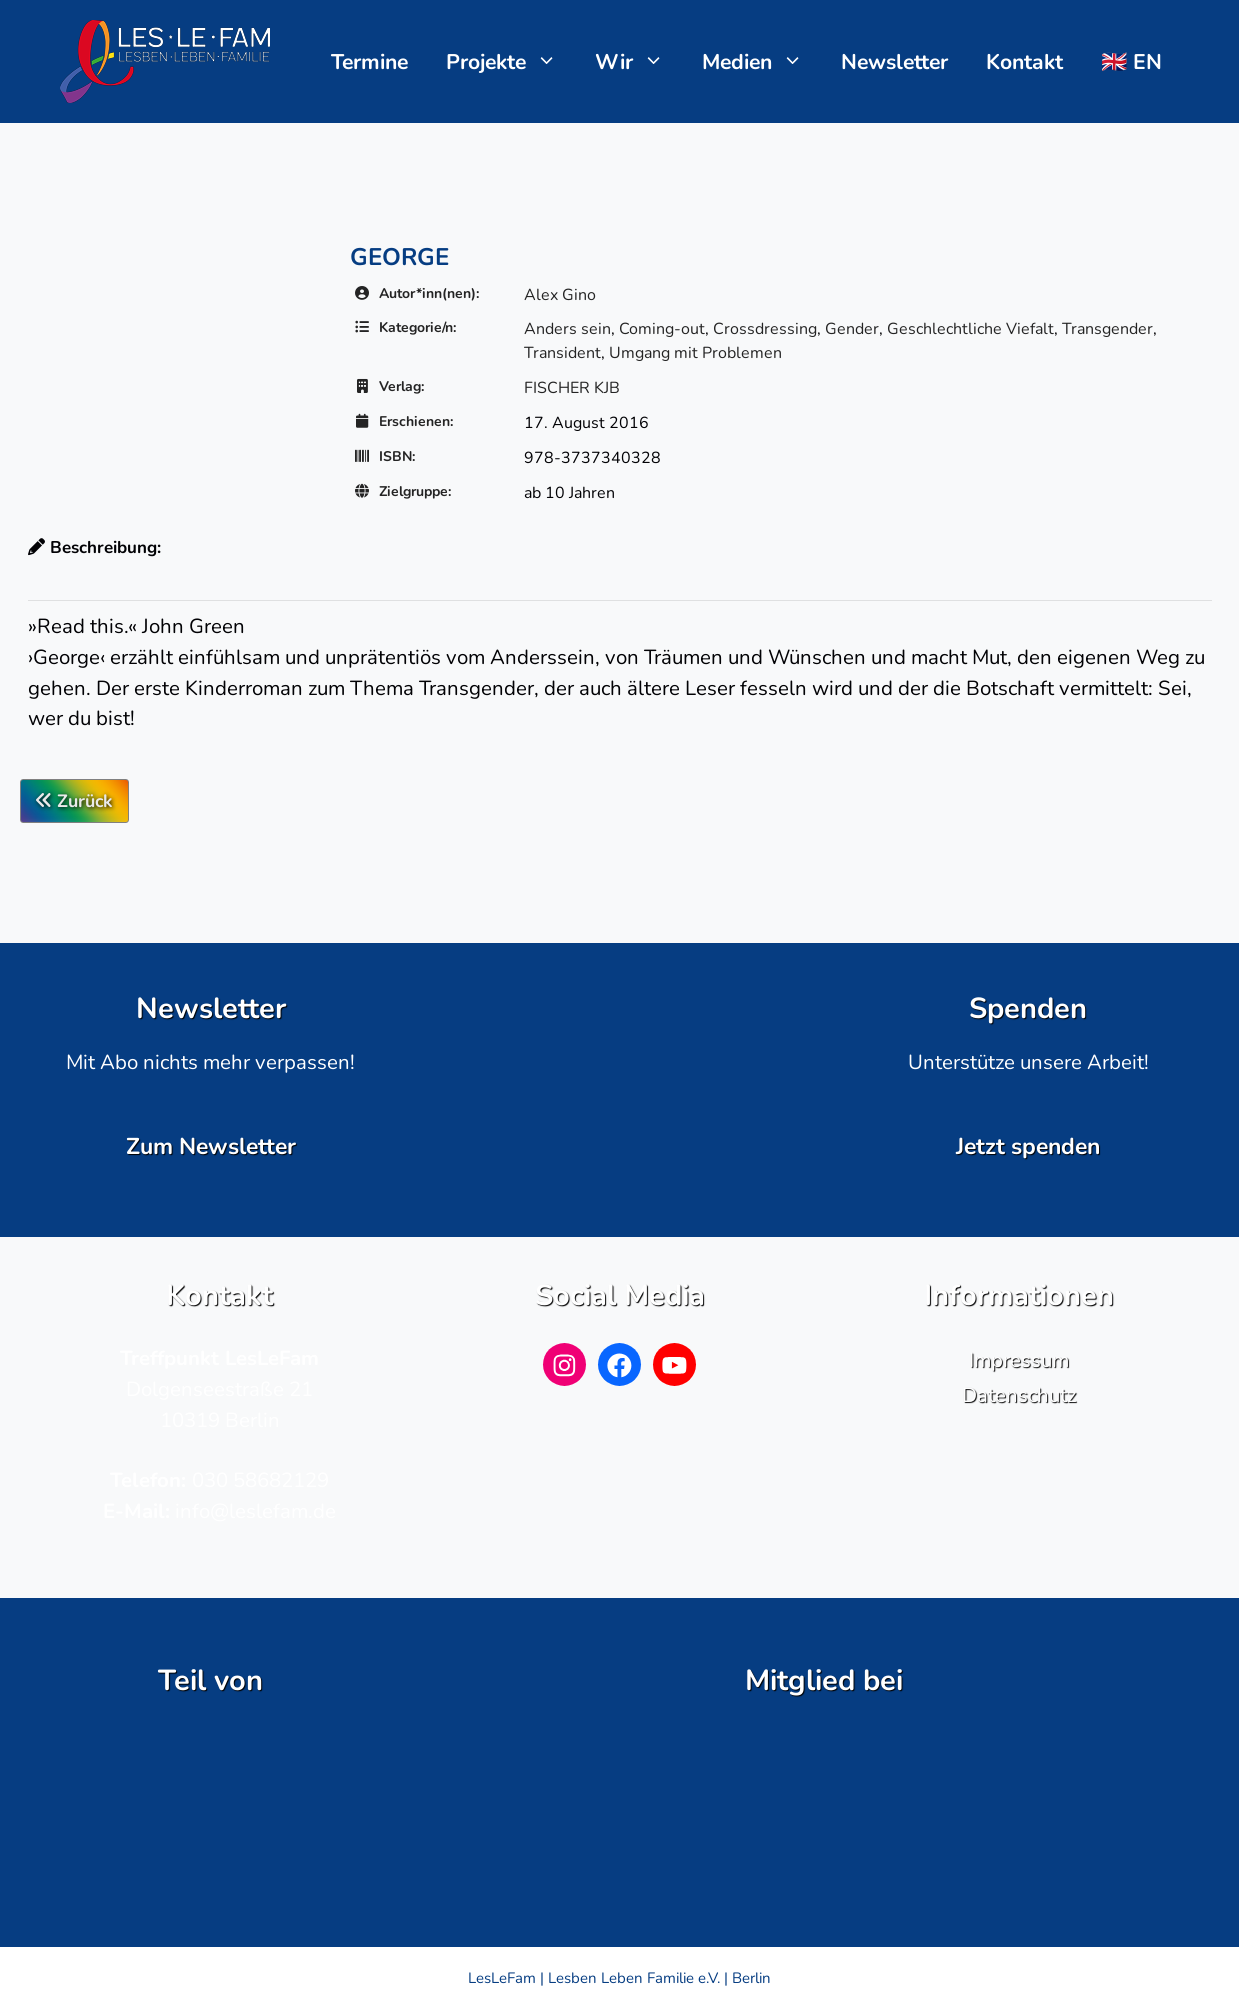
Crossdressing (765, 329)
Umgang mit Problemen (695, 353)
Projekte (511, 62)
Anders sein (567, 329)
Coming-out (662, 329)
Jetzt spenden (1028, 1146)
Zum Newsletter (211, 1146)
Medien (762, 62)
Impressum (1019, 1360)
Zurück (74, 801)
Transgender (1107, 329)
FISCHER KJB (572, 388)
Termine (369, 62)
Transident (562, 353)
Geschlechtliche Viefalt (970, 329)
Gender (852, 329)
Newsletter (894, 62)
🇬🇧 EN (1131, 62)
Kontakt (1024, 62)
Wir (639, 62)
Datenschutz (1019, 1395)
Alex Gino (560, 295)
